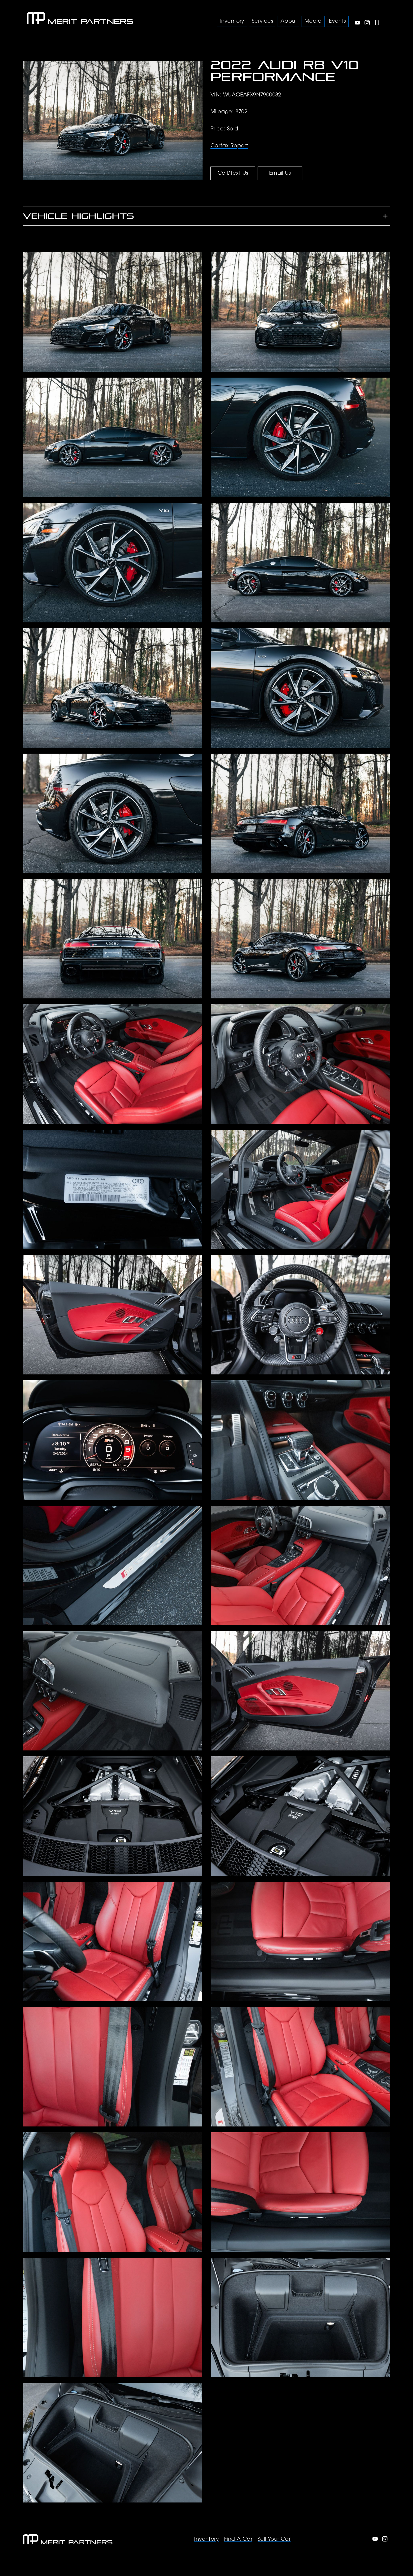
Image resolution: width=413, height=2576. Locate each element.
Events (337, 21)
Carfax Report (229, 146)
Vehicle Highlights (78, 216)
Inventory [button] (232, 21)
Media (313, 21)
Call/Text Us (233, 173)
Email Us (280, 173)
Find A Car (238, 2539)
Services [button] (262, 21)
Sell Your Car (274, 2539)
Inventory (206, 2539)
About (289, 21)
